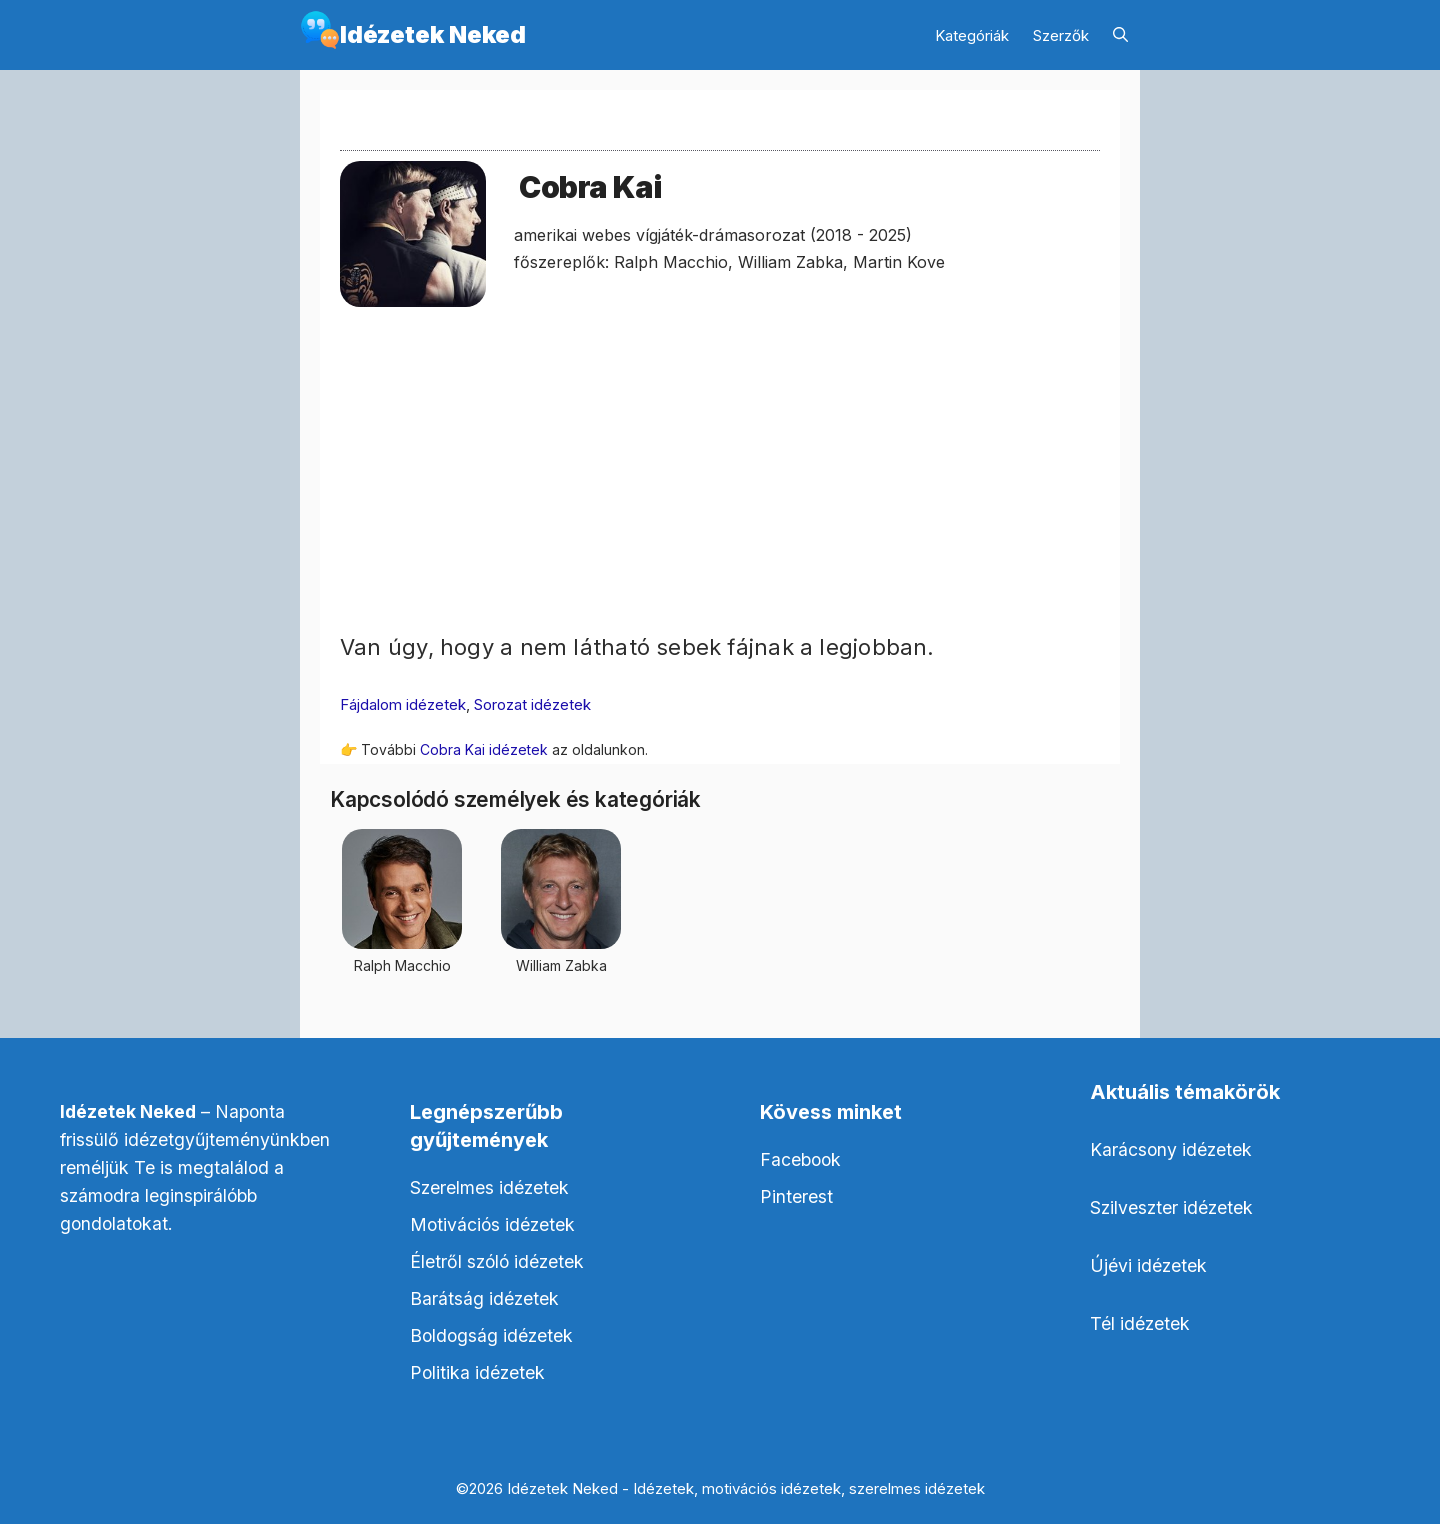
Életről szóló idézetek (497, 1261)
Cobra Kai (590, 187)
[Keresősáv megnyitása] (1120, 35)
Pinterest (796, 1196)
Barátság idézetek (484, 1298)
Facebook (800, 1159)
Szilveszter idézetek (1171, 1207)
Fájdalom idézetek (403, 704)
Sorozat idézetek (532, 704)
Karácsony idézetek (1171, 1149)
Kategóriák (972, 35)
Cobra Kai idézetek (484, 749)
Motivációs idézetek (492, 1224)
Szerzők (1061, 35)
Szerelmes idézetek (489, 1187)
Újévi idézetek (1148, 1265)
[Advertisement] (720, 491)
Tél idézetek (1140, 1323)
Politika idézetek (477, 1372)
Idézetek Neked (433, 34)
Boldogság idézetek (491, 1335)
